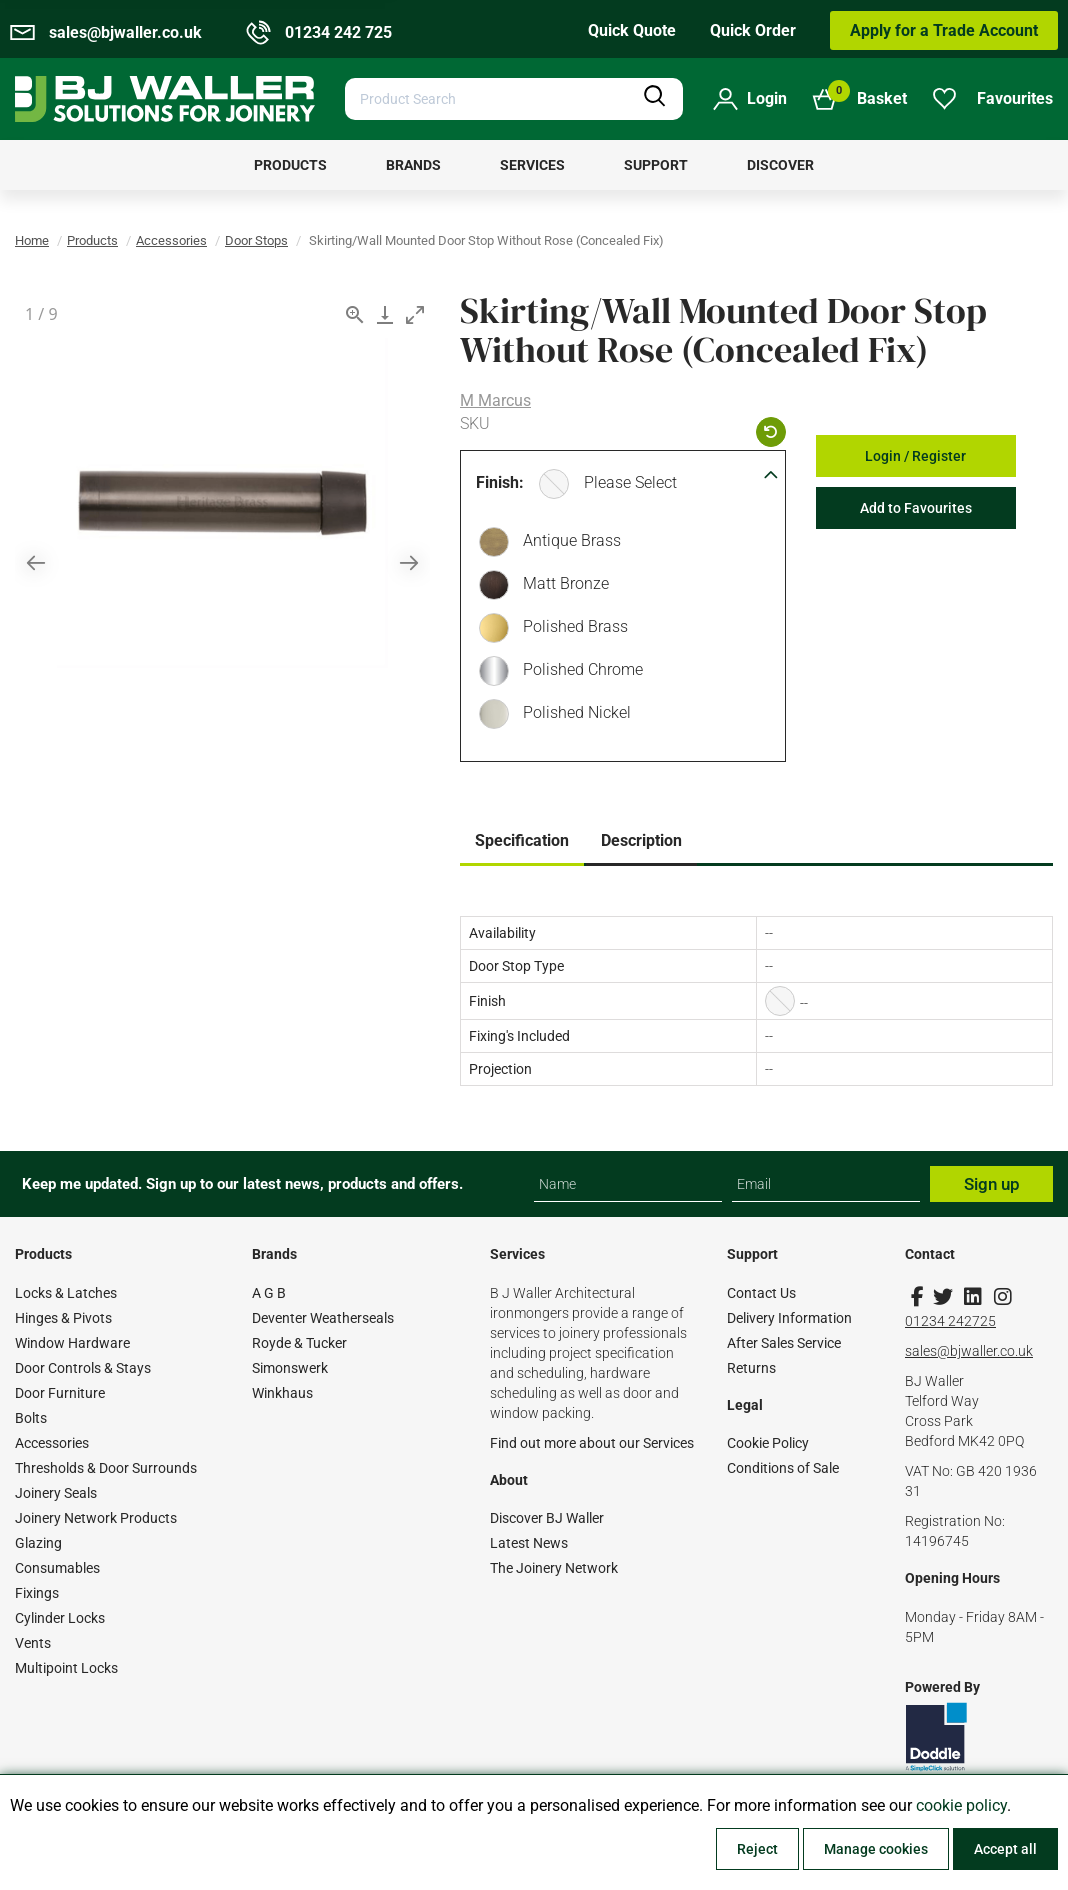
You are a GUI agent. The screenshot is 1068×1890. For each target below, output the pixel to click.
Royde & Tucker (299, 1343)
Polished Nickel (572, 715)
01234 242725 (950, 1321)
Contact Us (761, 1293)
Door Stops (256, 240)
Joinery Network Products (96, 1518)
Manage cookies (876, 1849)
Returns (751, 1368)
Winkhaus (282, 1393)
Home (32, 240)
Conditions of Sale (783, 1468)
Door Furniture (60, 1393)
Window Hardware (72, 1343)
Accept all (1005, 1849)
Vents (33, 1643)
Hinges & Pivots (63, 1318)
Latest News (529, 1543)
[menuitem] (290, 165)
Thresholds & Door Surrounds (106, 1468)
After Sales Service (784, 1343)
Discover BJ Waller (547, 1518)
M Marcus (495, 400)
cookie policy (961, 1805)
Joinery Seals (56, 1493)
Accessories (171, 240)
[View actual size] (355, 314)
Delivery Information (789, 1318)
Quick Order (753, 30)
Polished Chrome (578, 672)
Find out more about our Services (592, 1443)
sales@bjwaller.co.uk (969, 1351)
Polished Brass (570, 629)
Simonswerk (290, 1368)
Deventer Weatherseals (323, 1318)
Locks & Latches (66, 1293)
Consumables (57, 1568)
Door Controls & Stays (83, 1368)
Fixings (37, 1593)
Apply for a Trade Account (944, 30)
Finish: (500, 482)
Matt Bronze (561, 586)
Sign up (992, 1184)
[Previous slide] (36, 562)
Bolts (31, 1418)
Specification (522, 840)
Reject (757, 1849)
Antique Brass (567, 543)
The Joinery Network (554, 1568)
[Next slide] (409, 562)
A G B (269, 1293)
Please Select (630, 482)
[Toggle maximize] (415, 314)
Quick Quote (632, 30)
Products (92, 240)
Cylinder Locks (60, 1618)
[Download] (385, 314)
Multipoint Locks (66, 1668)
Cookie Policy (768, 1443)
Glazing (38, 1543)
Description (641, 840)
